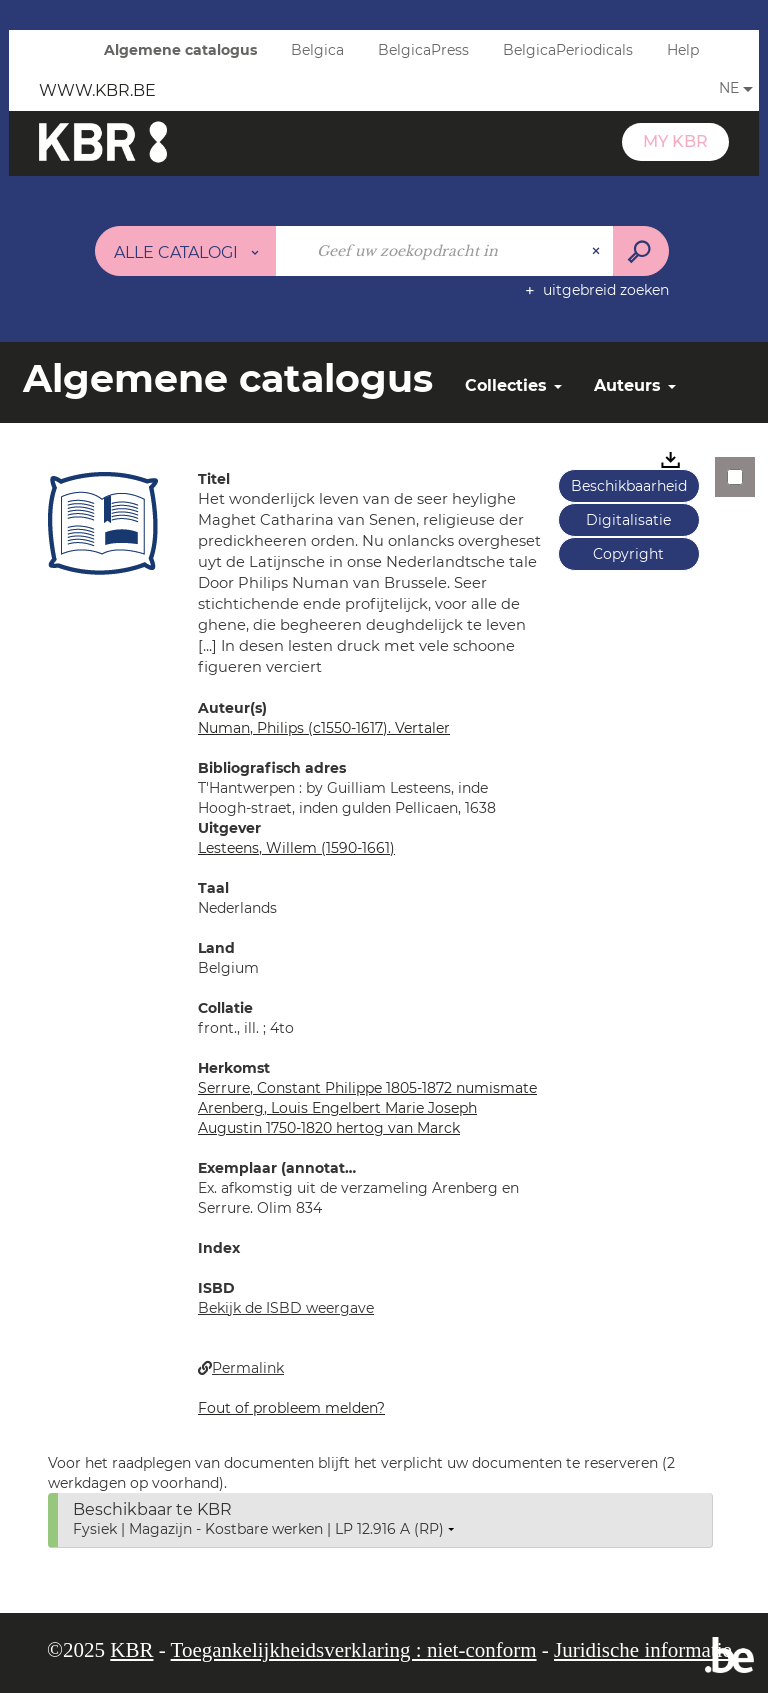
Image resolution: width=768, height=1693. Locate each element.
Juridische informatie (643, 1650)
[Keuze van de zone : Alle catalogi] (186, 251)
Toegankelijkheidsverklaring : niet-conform (354, 1650)
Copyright (628, 554)
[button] (103, 523)
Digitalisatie (628, 520)
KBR (131, 1650)
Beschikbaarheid (629, 486)
